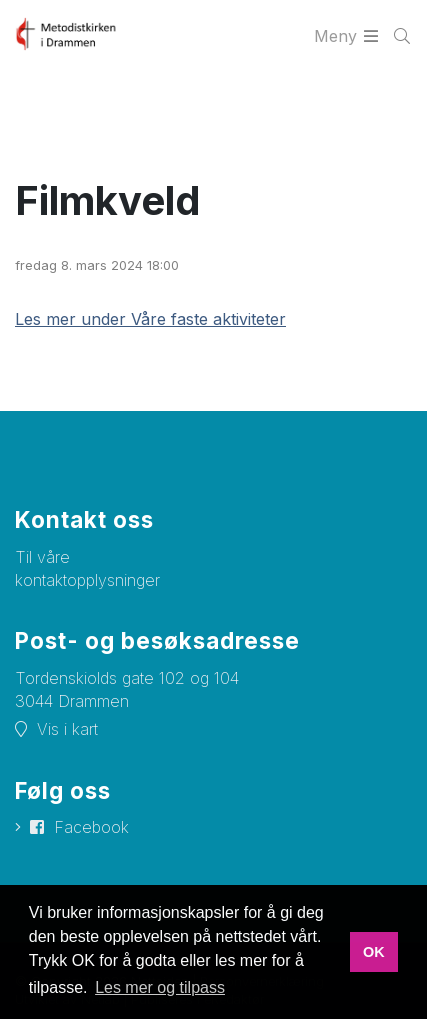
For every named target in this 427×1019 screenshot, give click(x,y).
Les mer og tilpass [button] (160, 987)
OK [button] (374, 952)
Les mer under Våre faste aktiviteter (150, 319)
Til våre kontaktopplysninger (87, 568)
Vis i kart (67, 729)
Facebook (91, 827)
